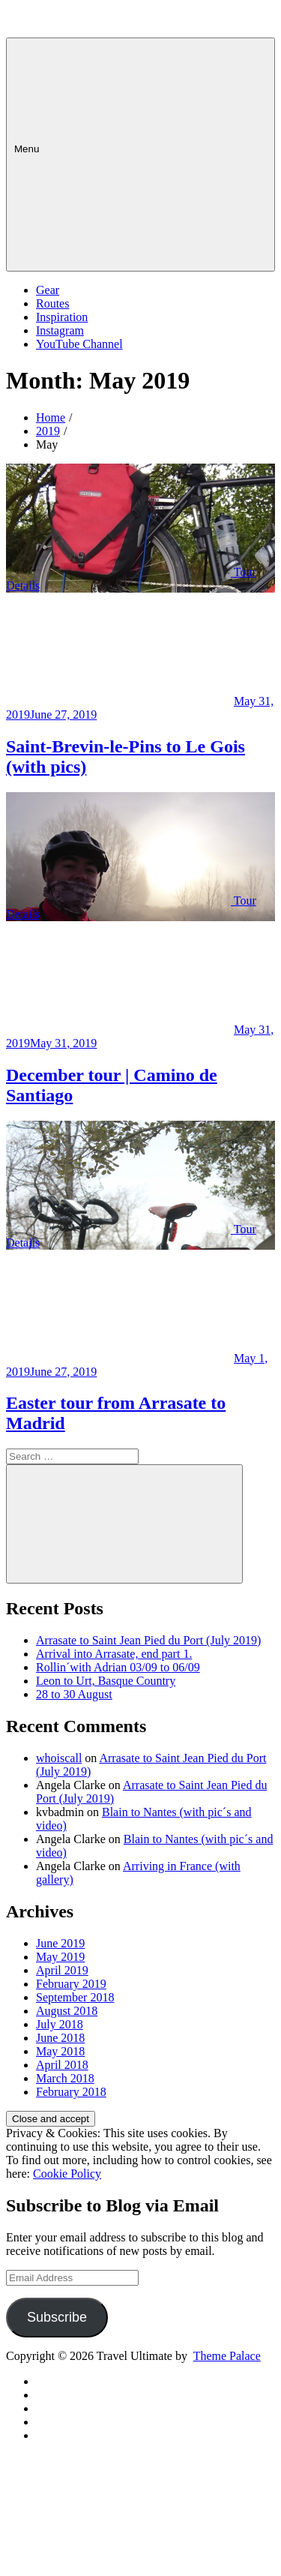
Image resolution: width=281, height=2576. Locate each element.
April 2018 (62, 2064)
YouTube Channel (79, 344)
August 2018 (66, 2010)
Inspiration (62, 317)
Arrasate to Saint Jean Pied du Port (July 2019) (148, 1640)
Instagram (60, 330)
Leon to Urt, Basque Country (105, 1680)
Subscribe (57, 2317)
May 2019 (60, 1956)
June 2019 (60, 1943)
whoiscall (59, 1758)
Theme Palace (227, 2355)
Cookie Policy (67, 2173)
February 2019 (71, 1983)
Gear (47, 290)
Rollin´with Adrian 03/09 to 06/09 (118, 1667)
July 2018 (59, 2024)
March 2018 (65, 2078)
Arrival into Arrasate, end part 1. (114, 1653)
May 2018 (60, 2051)
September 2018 (75, 1997)
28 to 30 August (74, 1694)
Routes (52, 303)
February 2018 (71, 2091)
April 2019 (62, 1970)
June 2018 (60, 2037)
